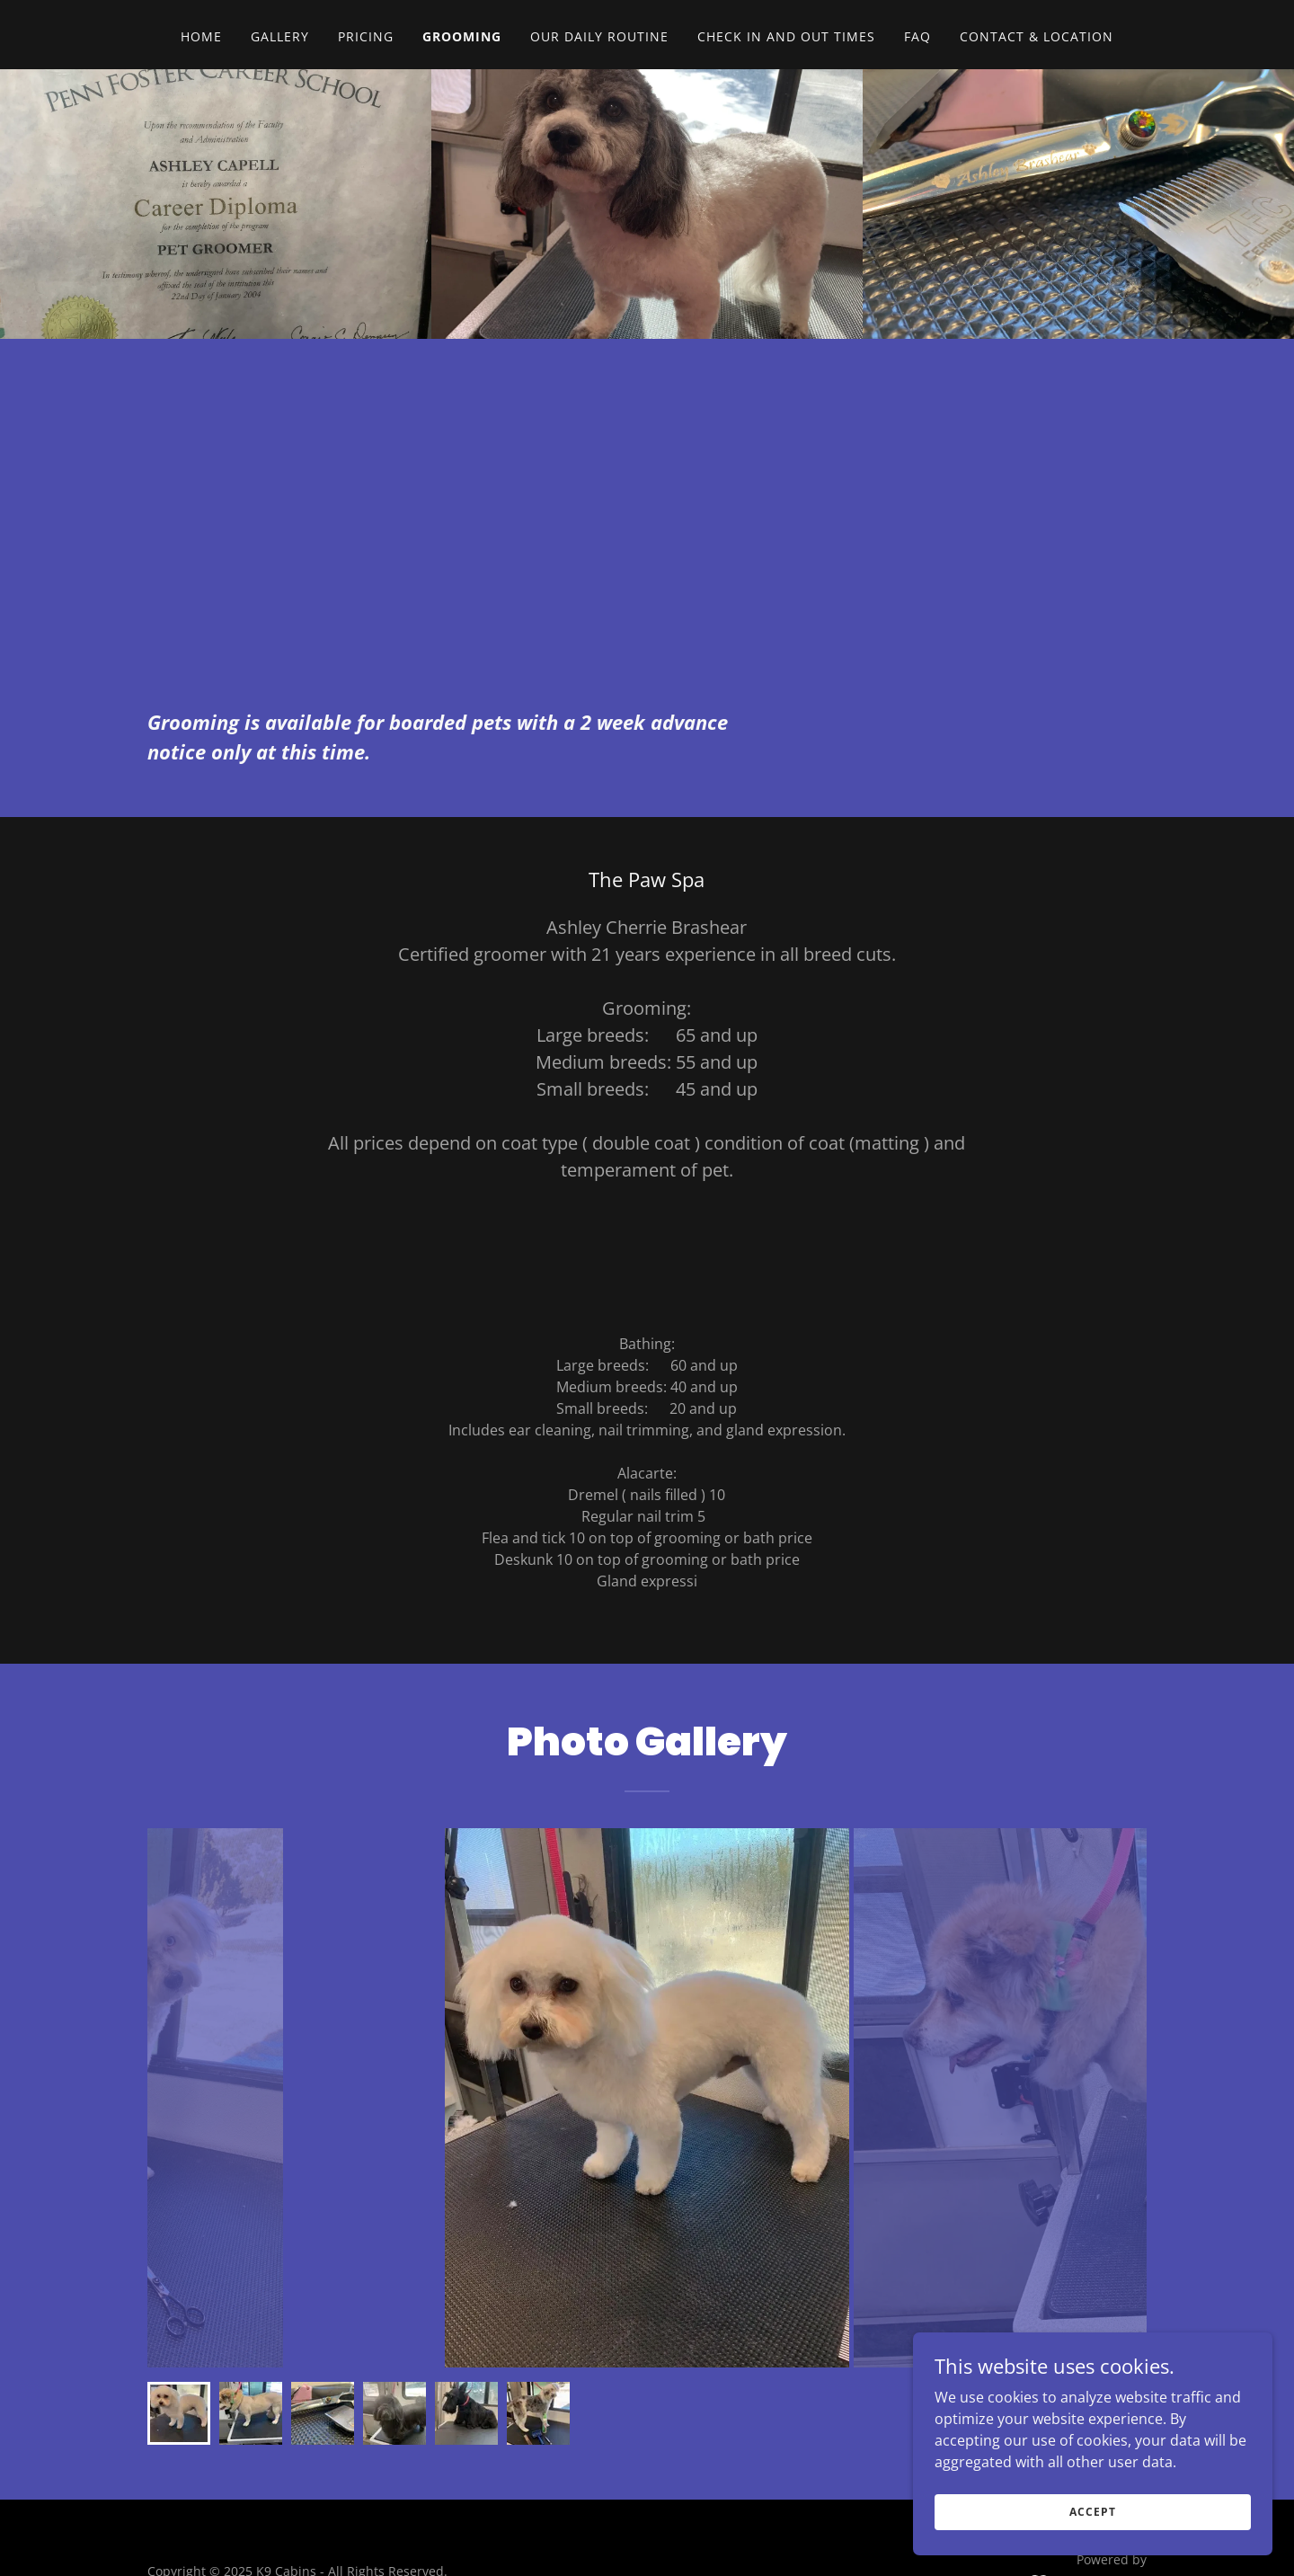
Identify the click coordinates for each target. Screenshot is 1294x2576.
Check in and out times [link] (786, 36)
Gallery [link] (280, 36)
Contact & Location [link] (1036, 36)
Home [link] (201, 36)
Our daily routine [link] (599, 36)
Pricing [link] (366, 36)
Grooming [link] (461, 36)
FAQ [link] (917, 36)
